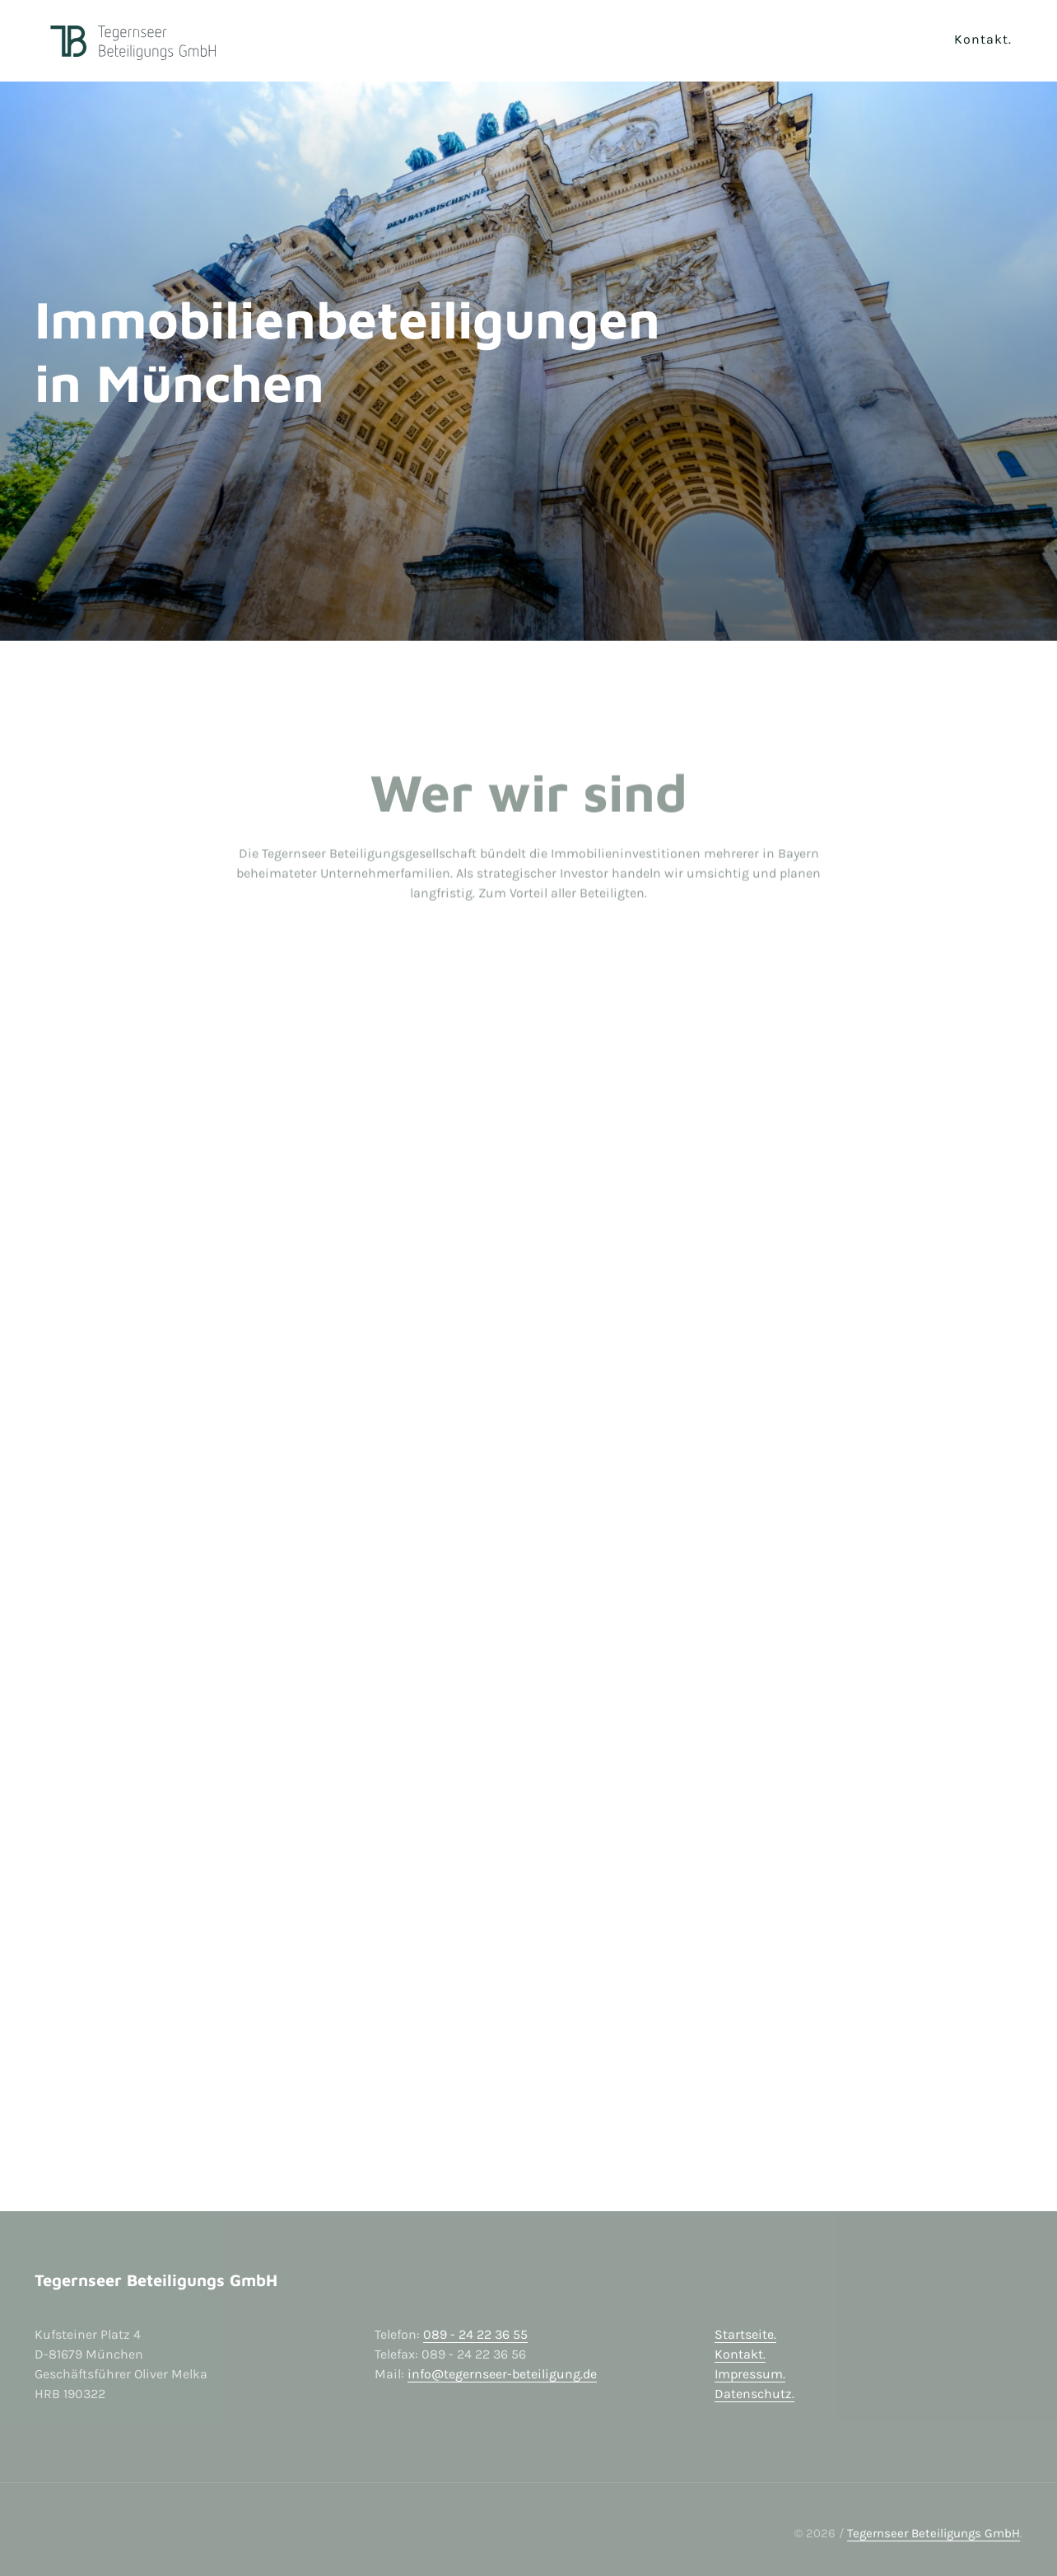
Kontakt (981, 39)
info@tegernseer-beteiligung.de (502, 2374)
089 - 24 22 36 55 (475, 2334)
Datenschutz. (754, 2393)
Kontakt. (740, 2354)
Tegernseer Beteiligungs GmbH (933, 2533)
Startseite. (745, 2334)
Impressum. (750, 2374)
